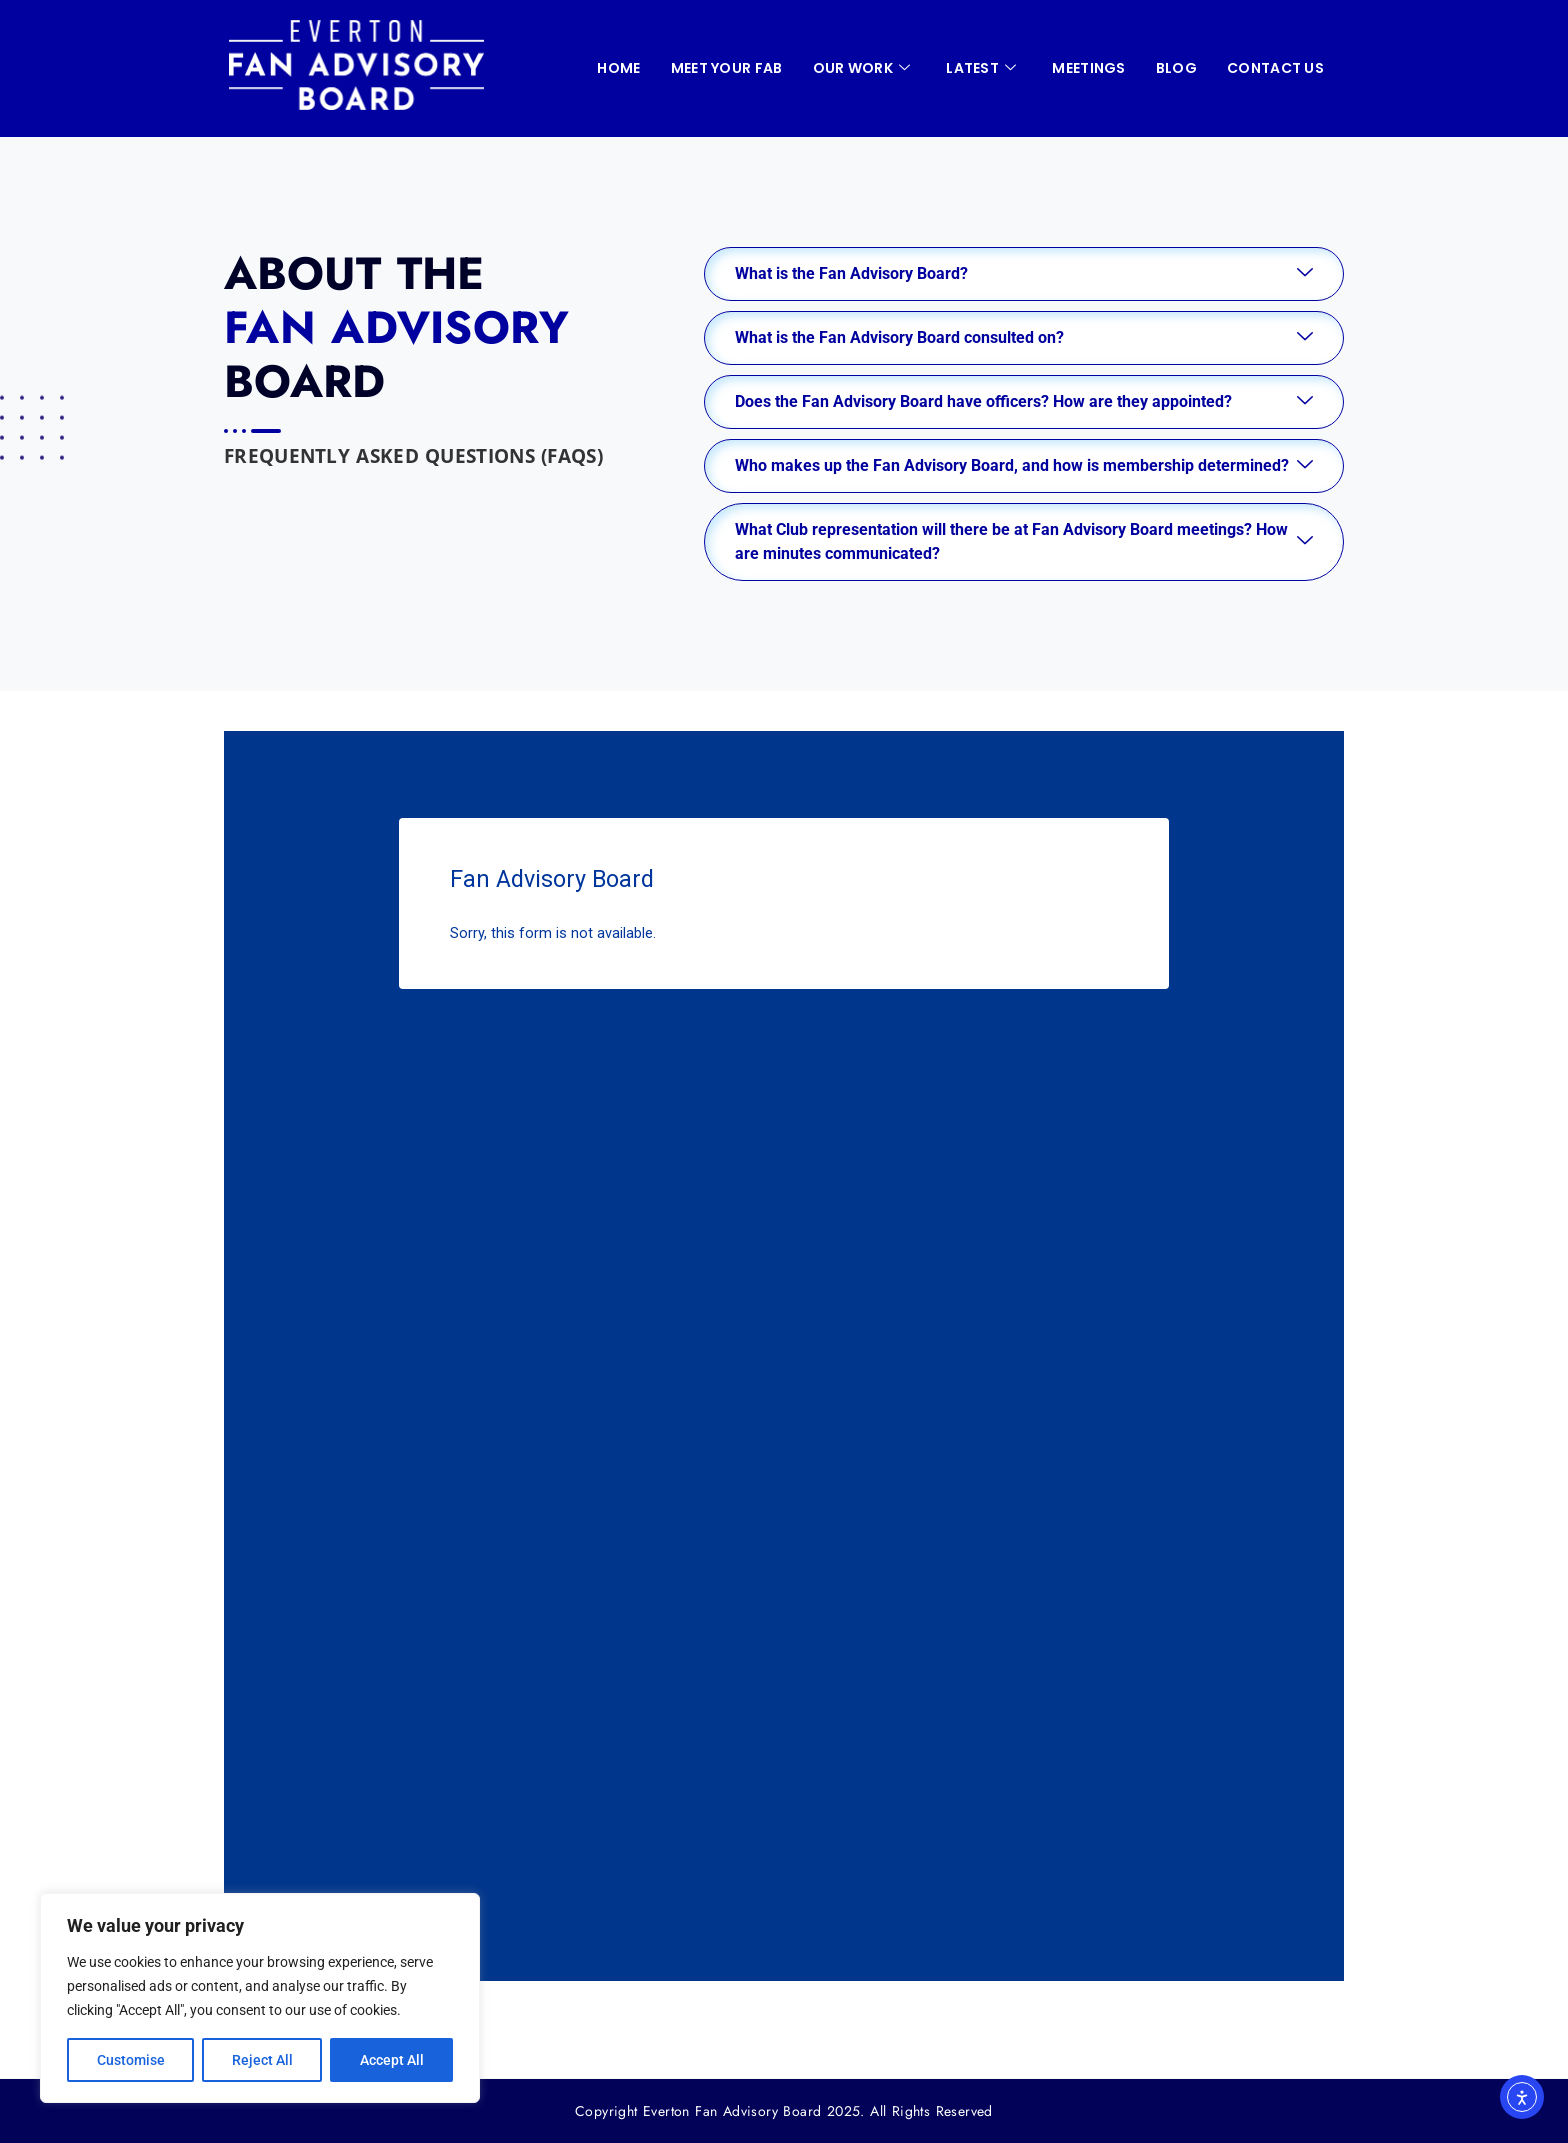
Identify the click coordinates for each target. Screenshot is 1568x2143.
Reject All (262, 2060)
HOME (618, 68)
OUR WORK (862, 68)
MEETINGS (1088, 68)
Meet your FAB (727, 68)
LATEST (981, 68)
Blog (1176, 68)
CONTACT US (1275, 68)
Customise (131, 2060)
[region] (260, 1998)
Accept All (392, 2060)
